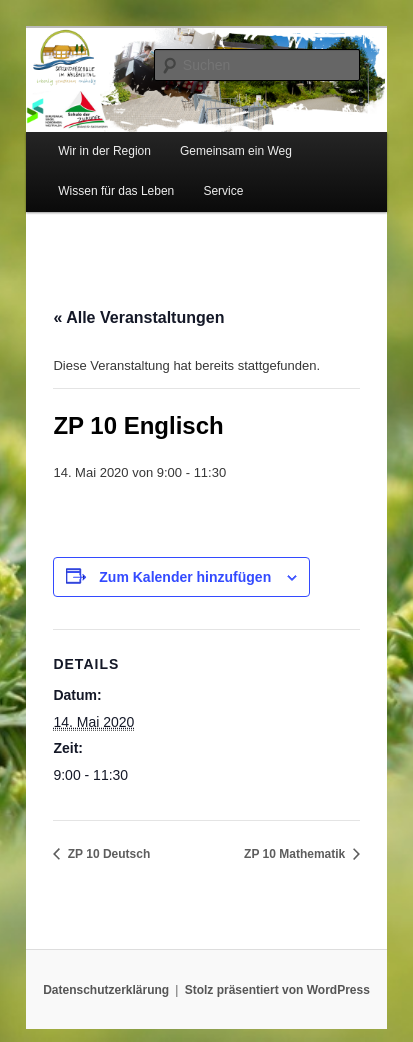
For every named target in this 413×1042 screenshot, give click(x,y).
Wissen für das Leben (116, 191)
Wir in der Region (104, 151)
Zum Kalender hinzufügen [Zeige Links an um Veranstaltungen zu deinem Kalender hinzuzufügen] (185, 577)
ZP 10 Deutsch (107, 854)
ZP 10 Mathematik (296, 854)
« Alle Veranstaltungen (138, 317)
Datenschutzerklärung (106, 990)
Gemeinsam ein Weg (236, 151)
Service (223, 191)
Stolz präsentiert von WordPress (277, 990)
